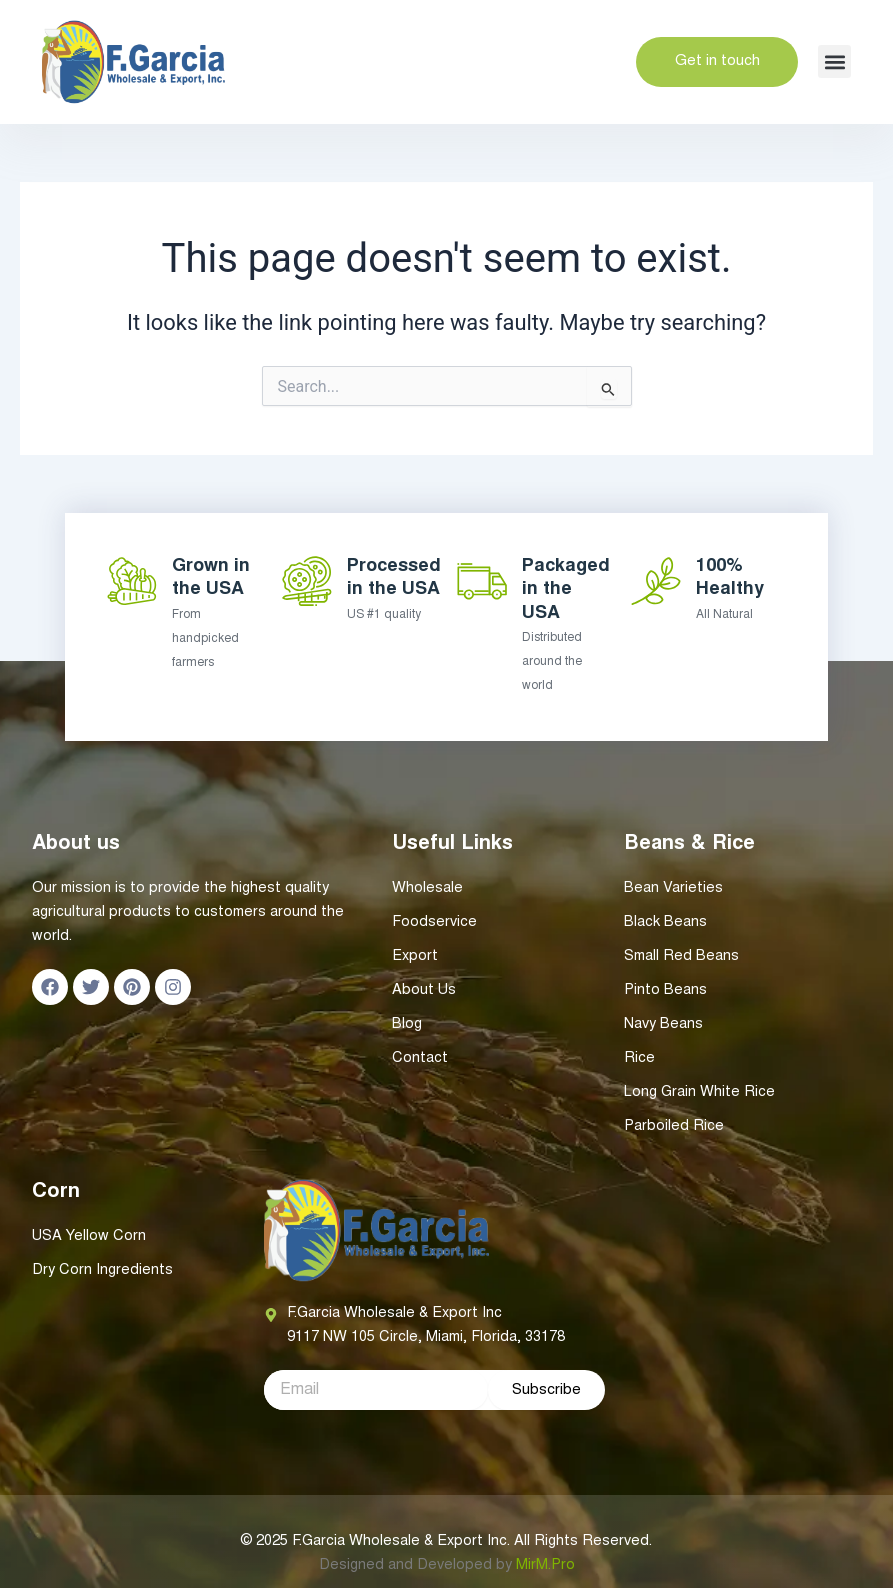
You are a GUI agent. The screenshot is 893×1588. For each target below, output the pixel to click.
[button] (834, 61)
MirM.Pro (545, 1565)
